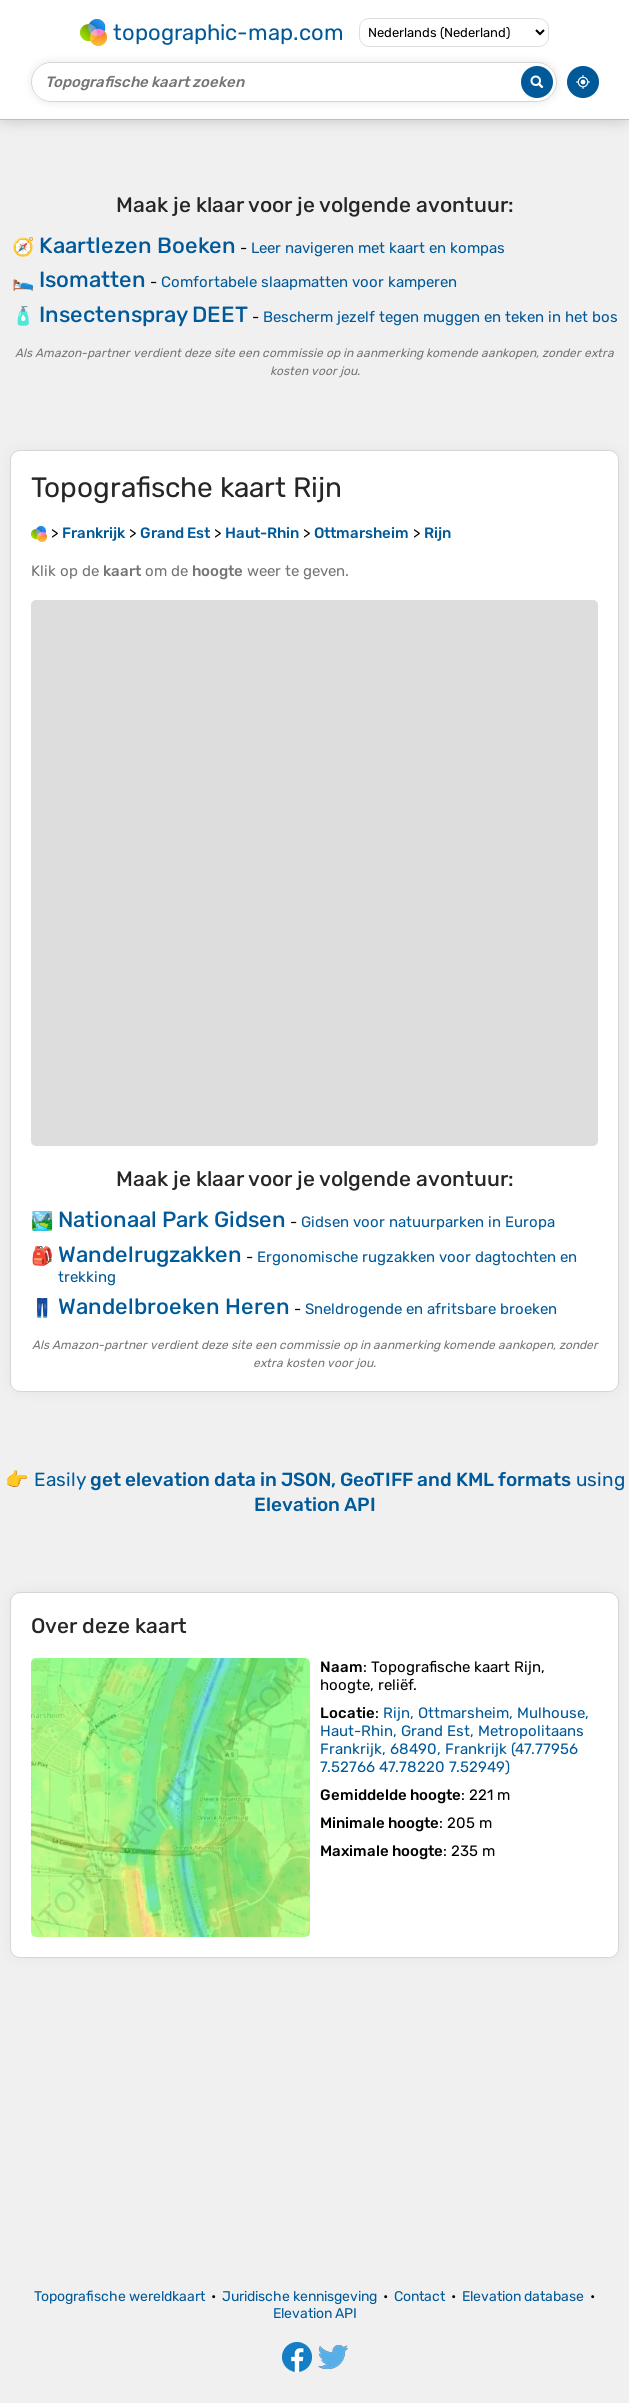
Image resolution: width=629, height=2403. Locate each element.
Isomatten (92, 279)
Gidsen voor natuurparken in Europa (428, 1222)
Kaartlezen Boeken (137, 245)
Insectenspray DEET (143, 314)
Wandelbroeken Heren (174, 1306)
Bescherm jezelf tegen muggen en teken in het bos (440, 317)
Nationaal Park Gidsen (172, 1219)
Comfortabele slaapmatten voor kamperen (309, 282)
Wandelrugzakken (150, 1254)
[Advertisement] (314, 2123)
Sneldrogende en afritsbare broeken (431, 1309)
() (454, 1740)
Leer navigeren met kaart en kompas (378, 248)
